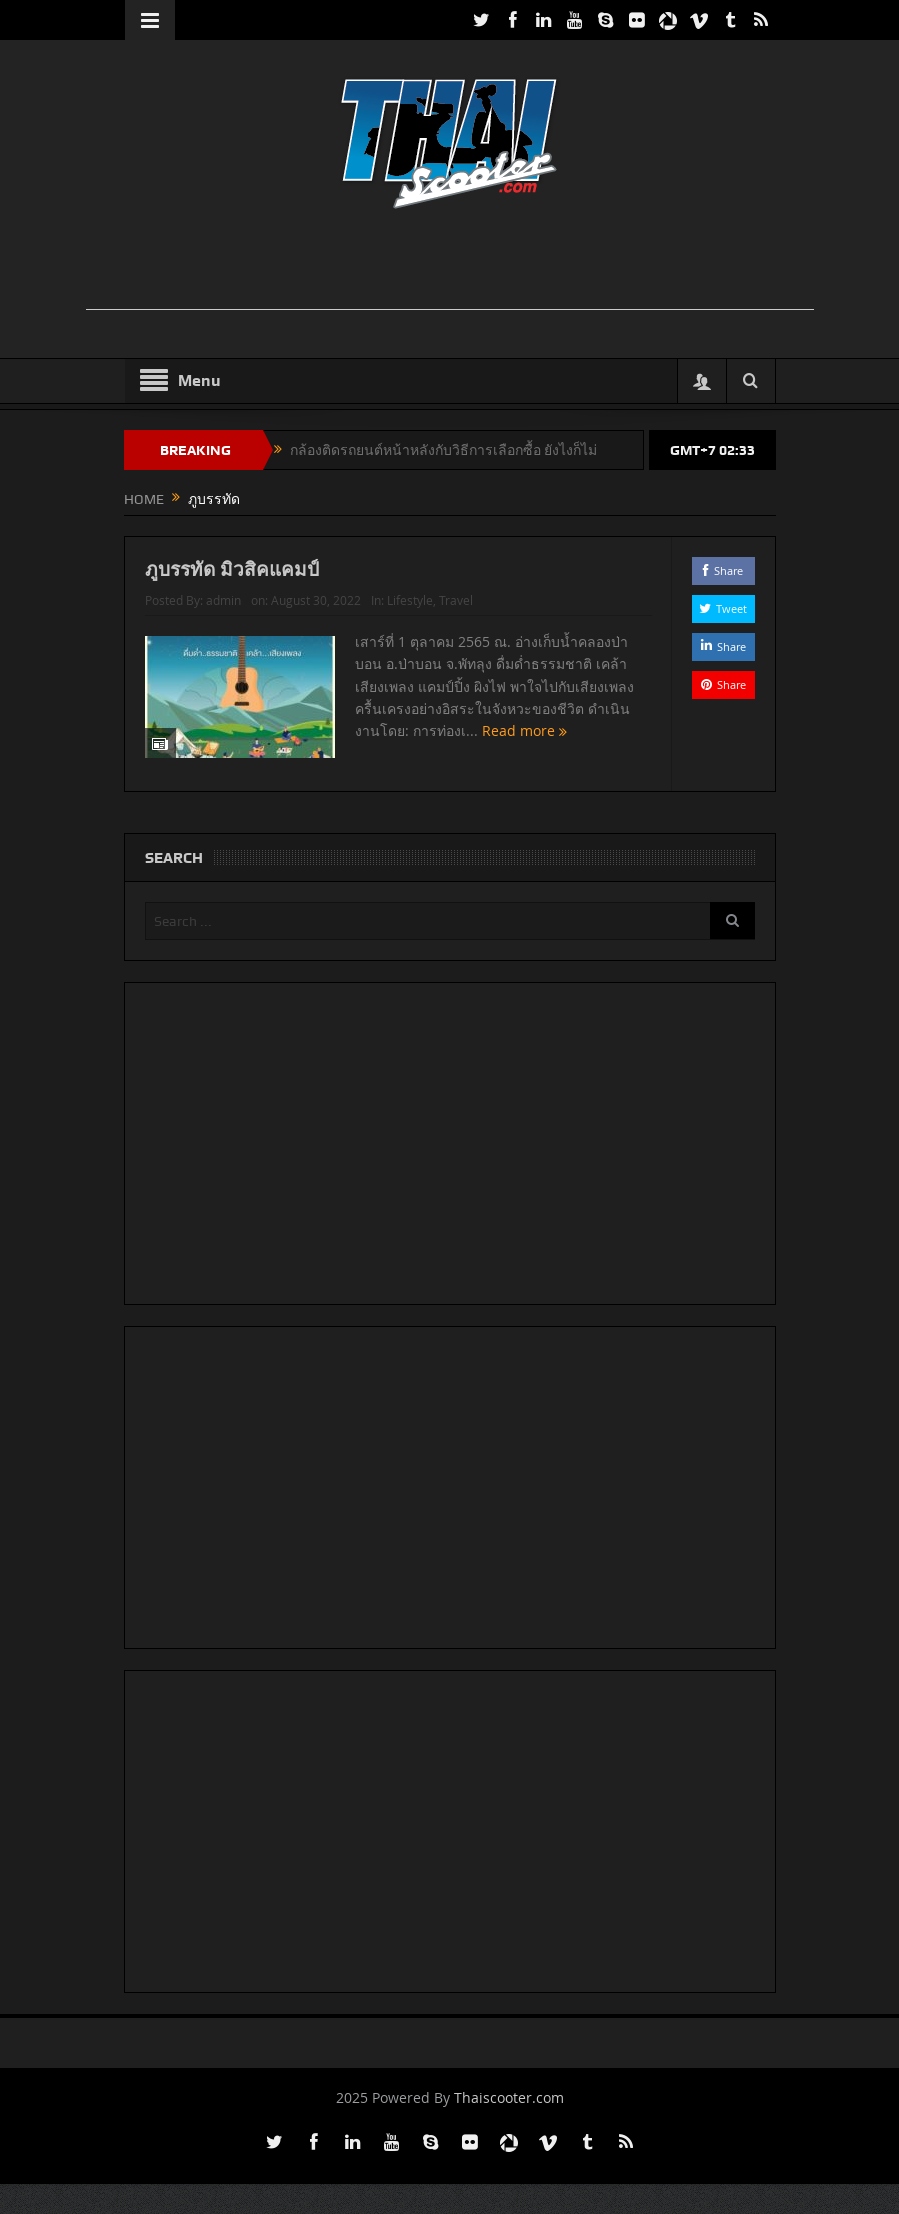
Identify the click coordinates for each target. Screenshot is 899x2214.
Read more (524, 730)
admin (223, 600)
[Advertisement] (450, 264)
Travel (456, 600)
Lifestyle (410, 600)
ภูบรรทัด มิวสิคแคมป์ (232, 569)
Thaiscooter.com (509, 2097)
